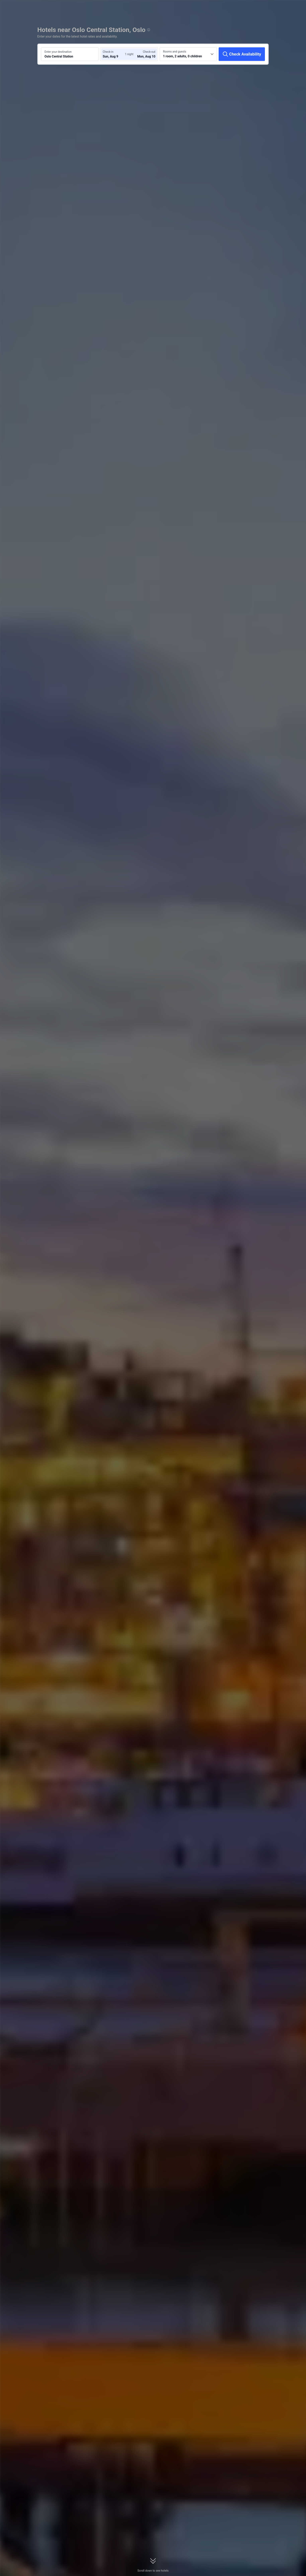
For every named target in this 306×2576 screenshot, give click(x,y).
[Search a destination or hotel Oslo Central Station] (70, 54)
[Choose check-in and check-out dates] (114, 54)
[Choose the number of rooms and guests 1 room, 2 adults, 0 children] (188, 54)
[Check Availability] (242, 54)
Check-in (108, 51)
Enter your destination (58, 51)
